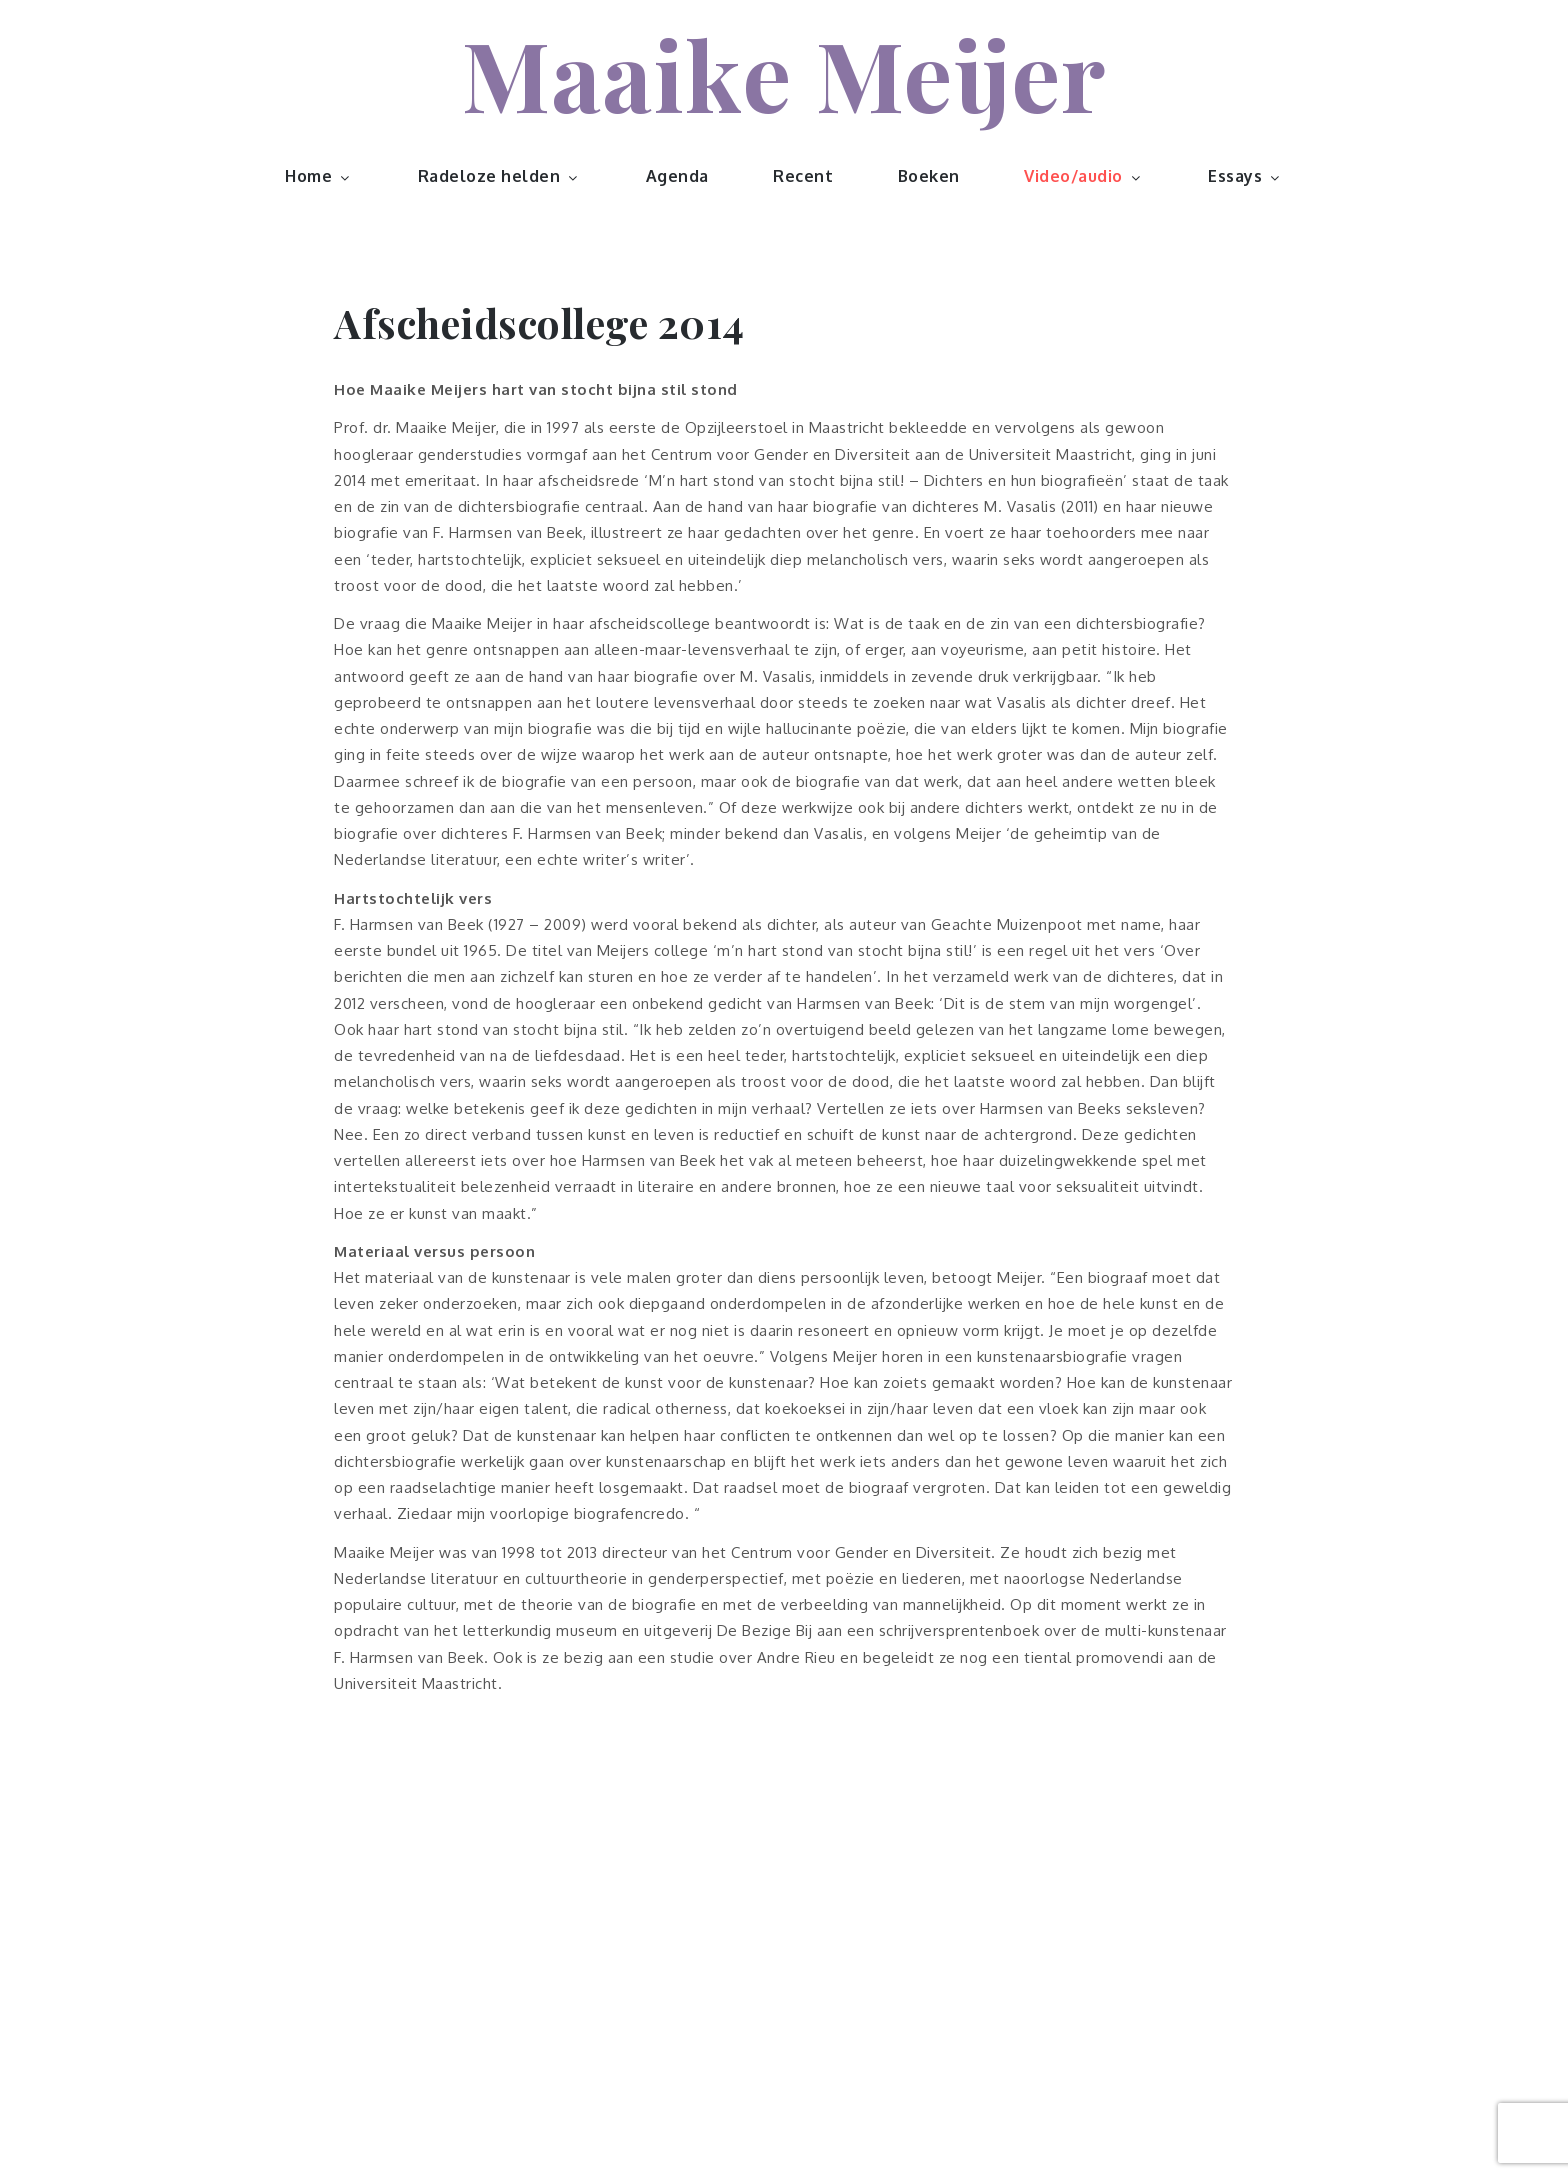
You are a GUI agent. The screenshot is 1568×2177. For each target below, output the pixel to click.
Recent (803, 176)
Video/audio (1084, 176)
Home (319, 176)
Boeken (929, 176)
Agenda (677, 176)
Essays (1245, 176)
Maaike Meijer (784, 73)
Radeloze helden (500, 176)
